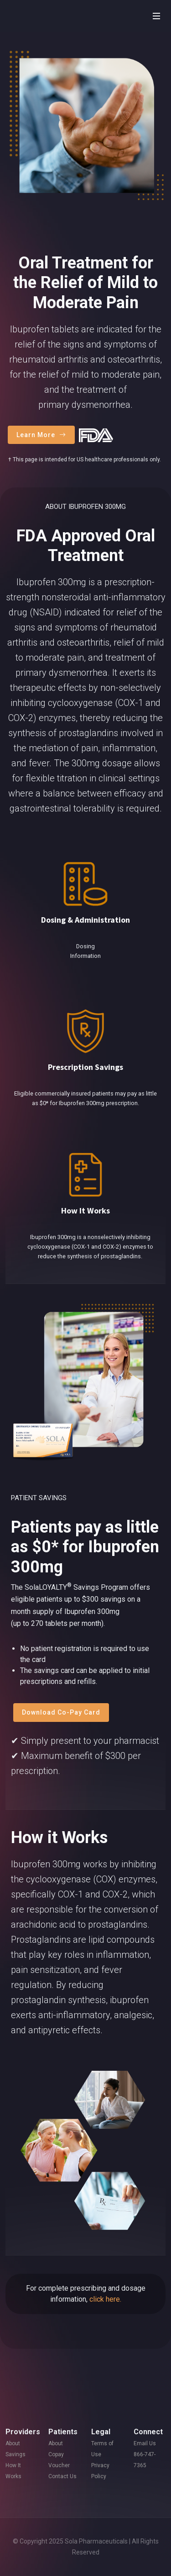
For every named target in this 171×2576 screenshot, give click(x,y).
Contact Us (62, 2476)
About (12, 2443)
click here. (105, 2299)
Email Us (145, 2443)
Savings (15, 2454)
